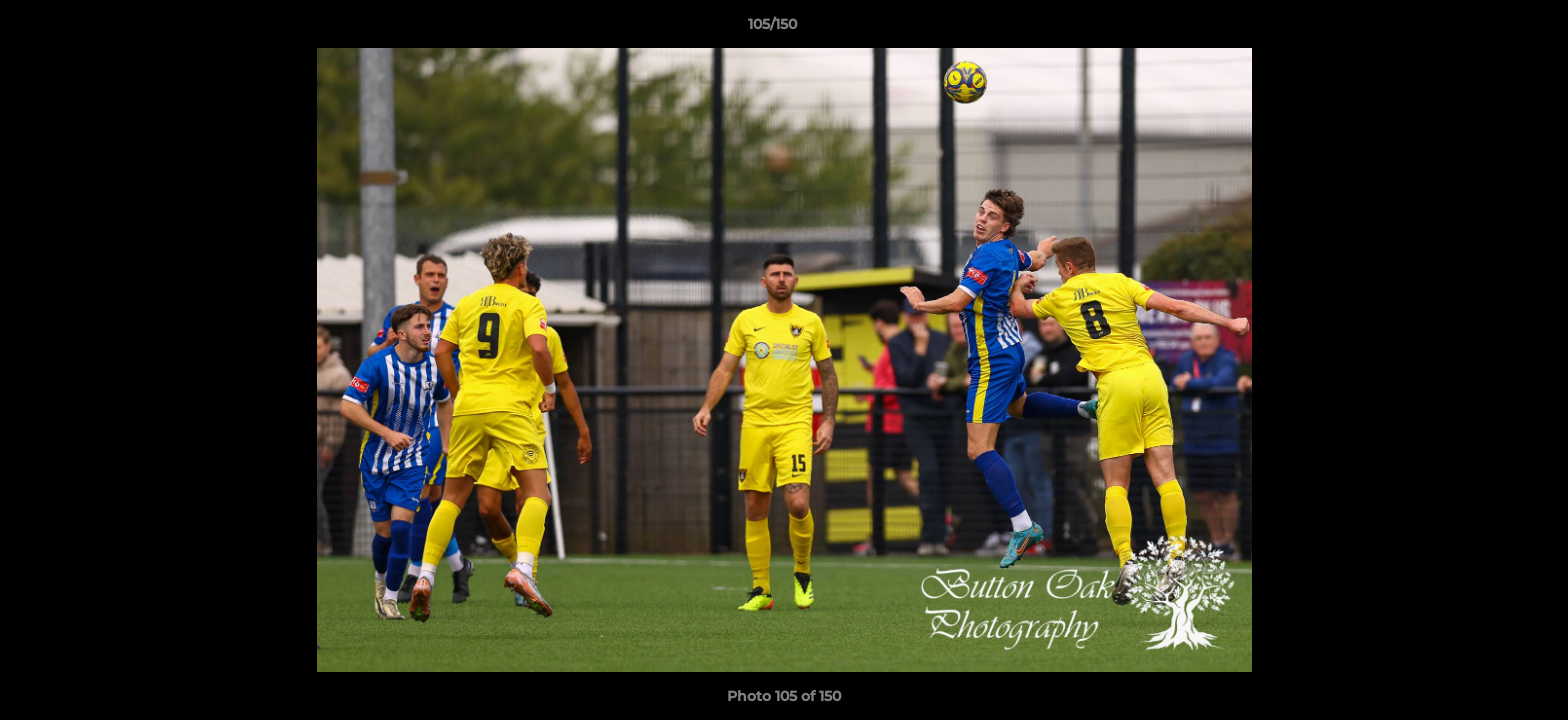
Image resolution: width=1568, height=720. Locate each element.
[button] (1484, 29)
